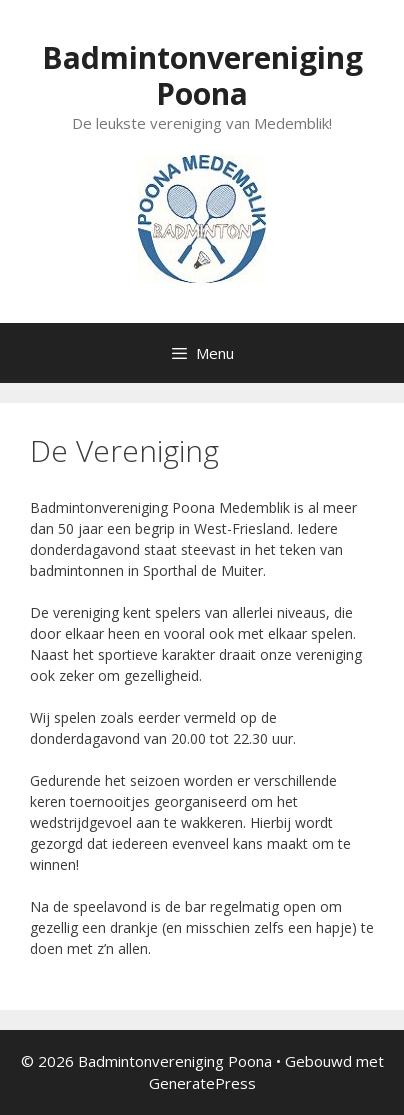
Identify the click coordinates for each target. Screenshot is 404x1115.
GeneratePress (202, 1083)
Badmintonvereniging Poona (202, 75)
